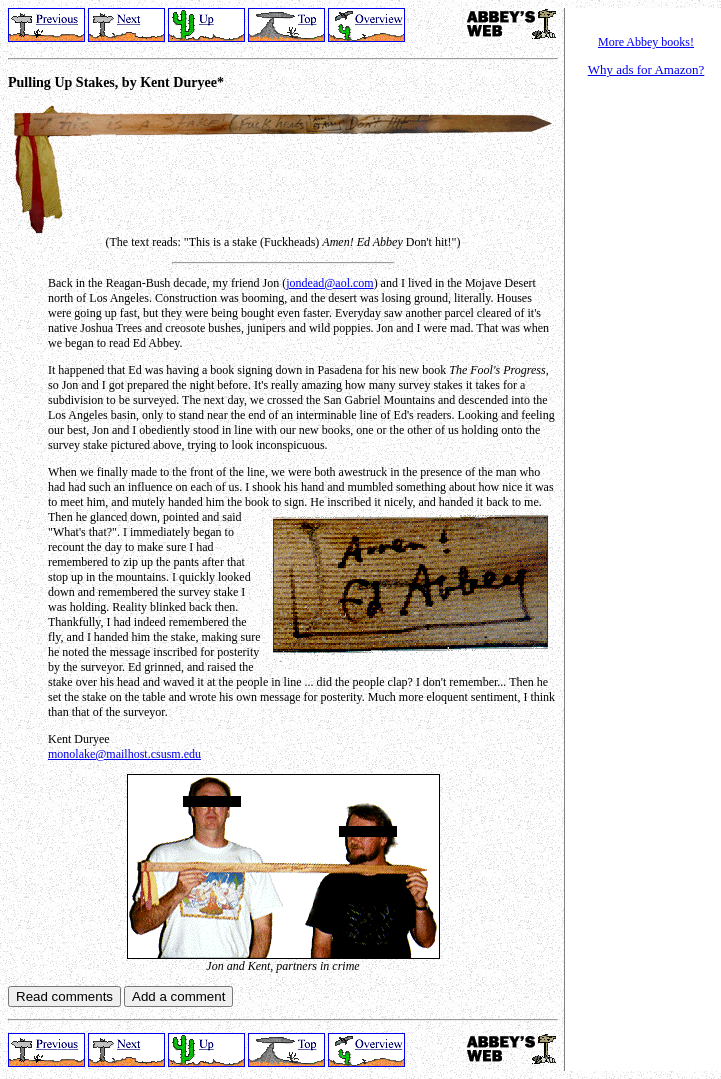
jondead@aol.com (329, 283)
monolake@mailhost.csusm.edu (124, 754)
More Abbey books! (646, 42)
